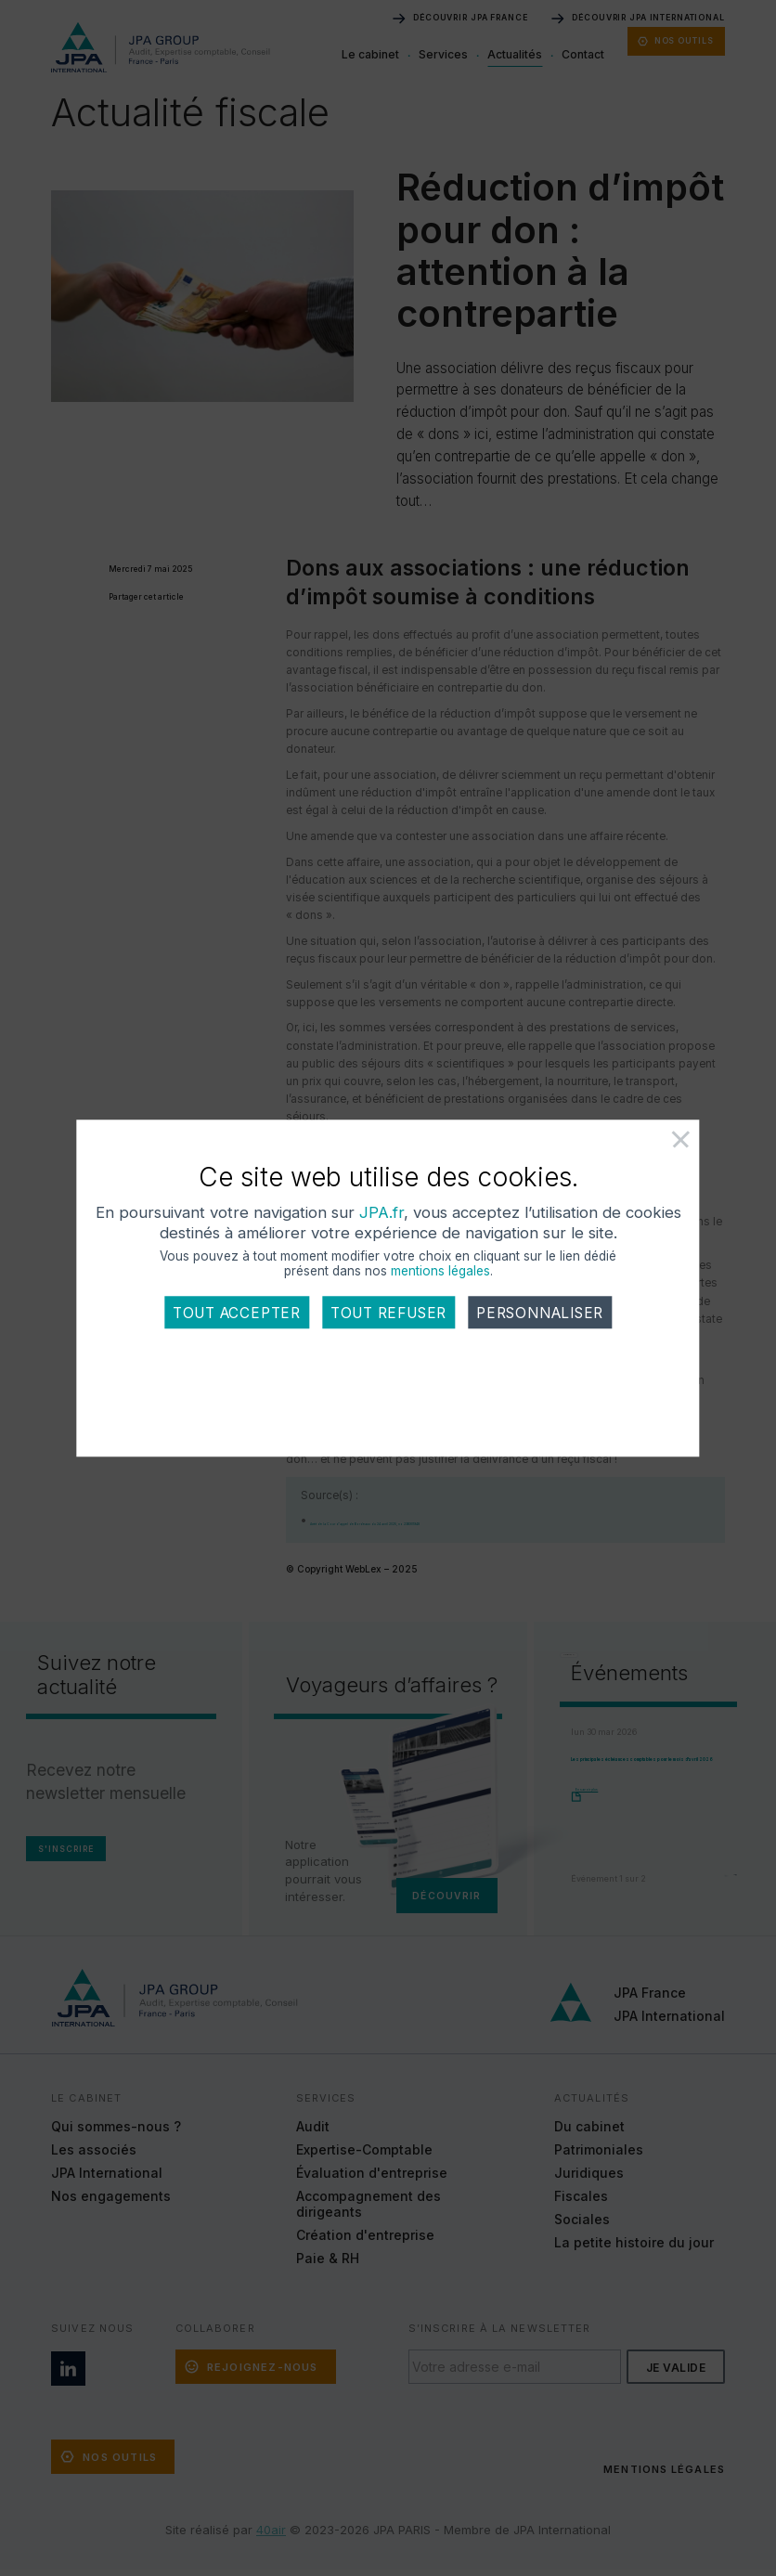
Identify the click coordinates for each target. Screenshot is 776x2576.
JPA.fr (411, 1250)
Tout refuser (388, 1351)
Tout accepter (237, 1351)
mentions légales (440, 1308)
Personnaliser (539, 1351)
